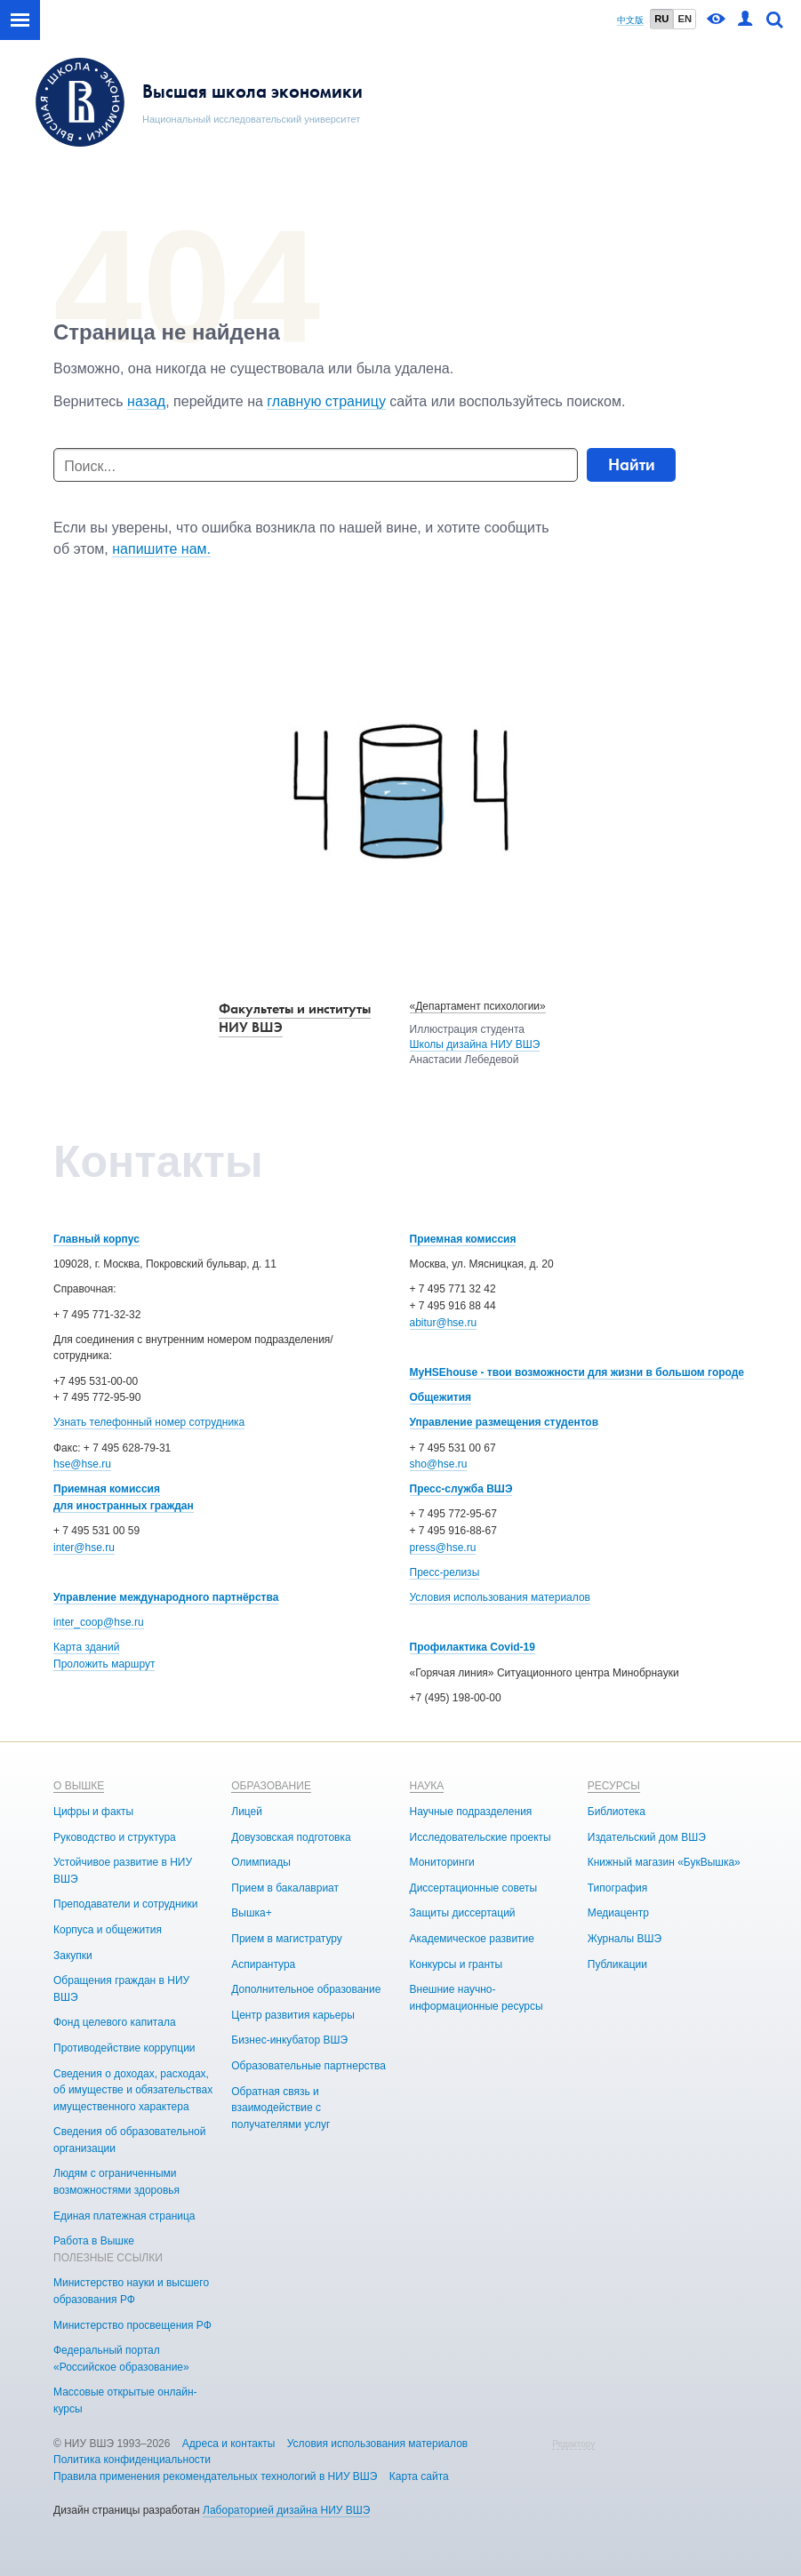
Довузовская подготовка (290, 1837)
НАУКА (427, 1786)
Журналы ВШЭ (624, 1938)
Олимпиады (261, 1862)
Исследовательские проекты (480, 1837)
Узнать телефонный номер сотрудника (148, 1422)
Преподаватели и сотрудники (125, 1904)
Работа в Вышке (93, 2241)
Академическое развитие (472, 1938)
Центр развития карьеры (293, 2015)
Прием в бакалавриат (285, 1888)
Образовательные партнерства (308, 2066)
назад (146, 401)
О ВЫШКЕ (78, 1786)
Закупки (72, 1955)
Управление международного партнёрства (165, 1597)
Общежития (441, 1397)
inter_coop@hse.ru (98, 1622)
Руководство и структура (114, 1837)
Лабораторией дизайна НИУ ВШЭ (286, 2510)
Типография (617, 1888)
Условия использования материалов (500, 1597)
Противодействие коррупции (124, 2048)
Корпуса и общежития (107, 1930)
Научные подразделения (471, 1811)
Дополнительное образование (305, 1989)
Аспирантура (263, 1964)
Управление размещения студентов (504, 1422)
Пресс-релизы (445, 1572)
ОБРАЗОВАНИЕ (271, 1786)
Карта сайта (419, 2476)
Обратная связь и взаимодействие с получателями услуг (280, 2108)
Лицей (246, 1811)
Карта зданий (86, 1647)
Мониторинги (442, 1862)
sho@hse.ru (439, 1464)
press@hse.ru (443, 1547)
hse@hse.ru (82, 1464)
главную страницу (326, 401)
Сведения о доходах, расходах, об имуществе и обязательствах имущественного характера (132, 2090)
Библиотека (616, 1811)
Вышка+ (251, 1913)
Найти (631, 464)
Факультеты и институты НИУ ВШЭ (295, 1017)
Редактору (573, 2444)
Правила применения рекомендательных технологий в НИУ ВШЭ (215, 2476)
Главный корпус (96, 1239)
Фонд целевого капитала (114, 2022)
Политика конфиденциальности (132, 2459)
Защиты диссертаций (463, 1913)
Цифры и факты (93, 1811)
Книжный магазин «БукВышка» (664, 1862)
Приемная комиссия (463, 1239)
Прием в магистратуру (286, 1938)
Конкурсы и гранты (456, 1964)
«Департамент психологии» (478, 1006)
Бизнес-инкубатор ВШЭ (289, 2040)
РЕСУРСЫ (614, 1786)
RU (661, 18)
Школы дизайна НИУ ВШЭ (475, 1044)
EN (684, 18)
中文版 (630, 20)
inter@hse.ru (84, 1547)
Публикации (617, 1964)
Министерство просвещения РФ (132, 2325)
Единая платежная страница (124, 2216)
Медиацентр (618, 1913)
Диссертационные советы (474, 1888)
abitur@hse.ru (443, 1322)
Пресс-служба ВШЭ (461, 1489)
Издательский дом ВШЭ (647, 1837)
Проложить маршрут (104, 1664)
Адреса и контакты (229, 2443)
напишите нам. (161, 548)
